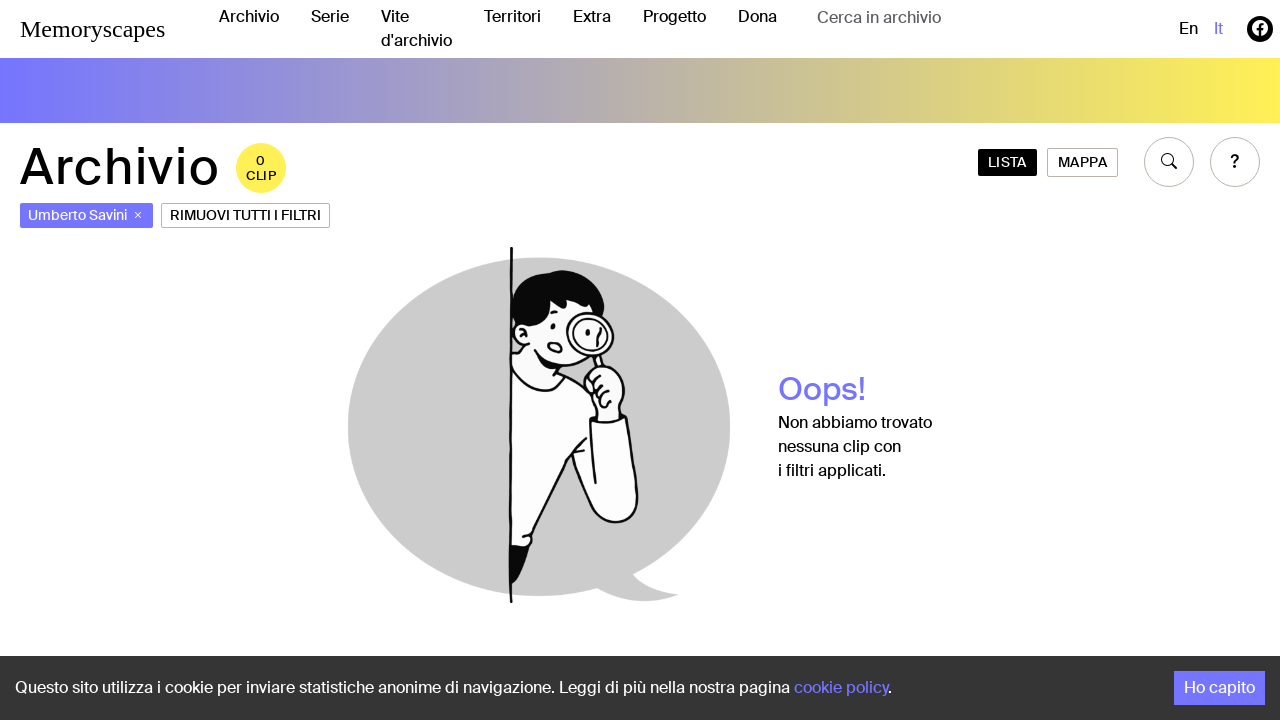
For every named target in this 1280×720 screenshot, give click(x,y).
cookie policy (841, 687)
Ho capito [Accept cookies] (1219, 687)
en (1188, 28)
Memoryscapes (92, 29)
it (1218, 28)
